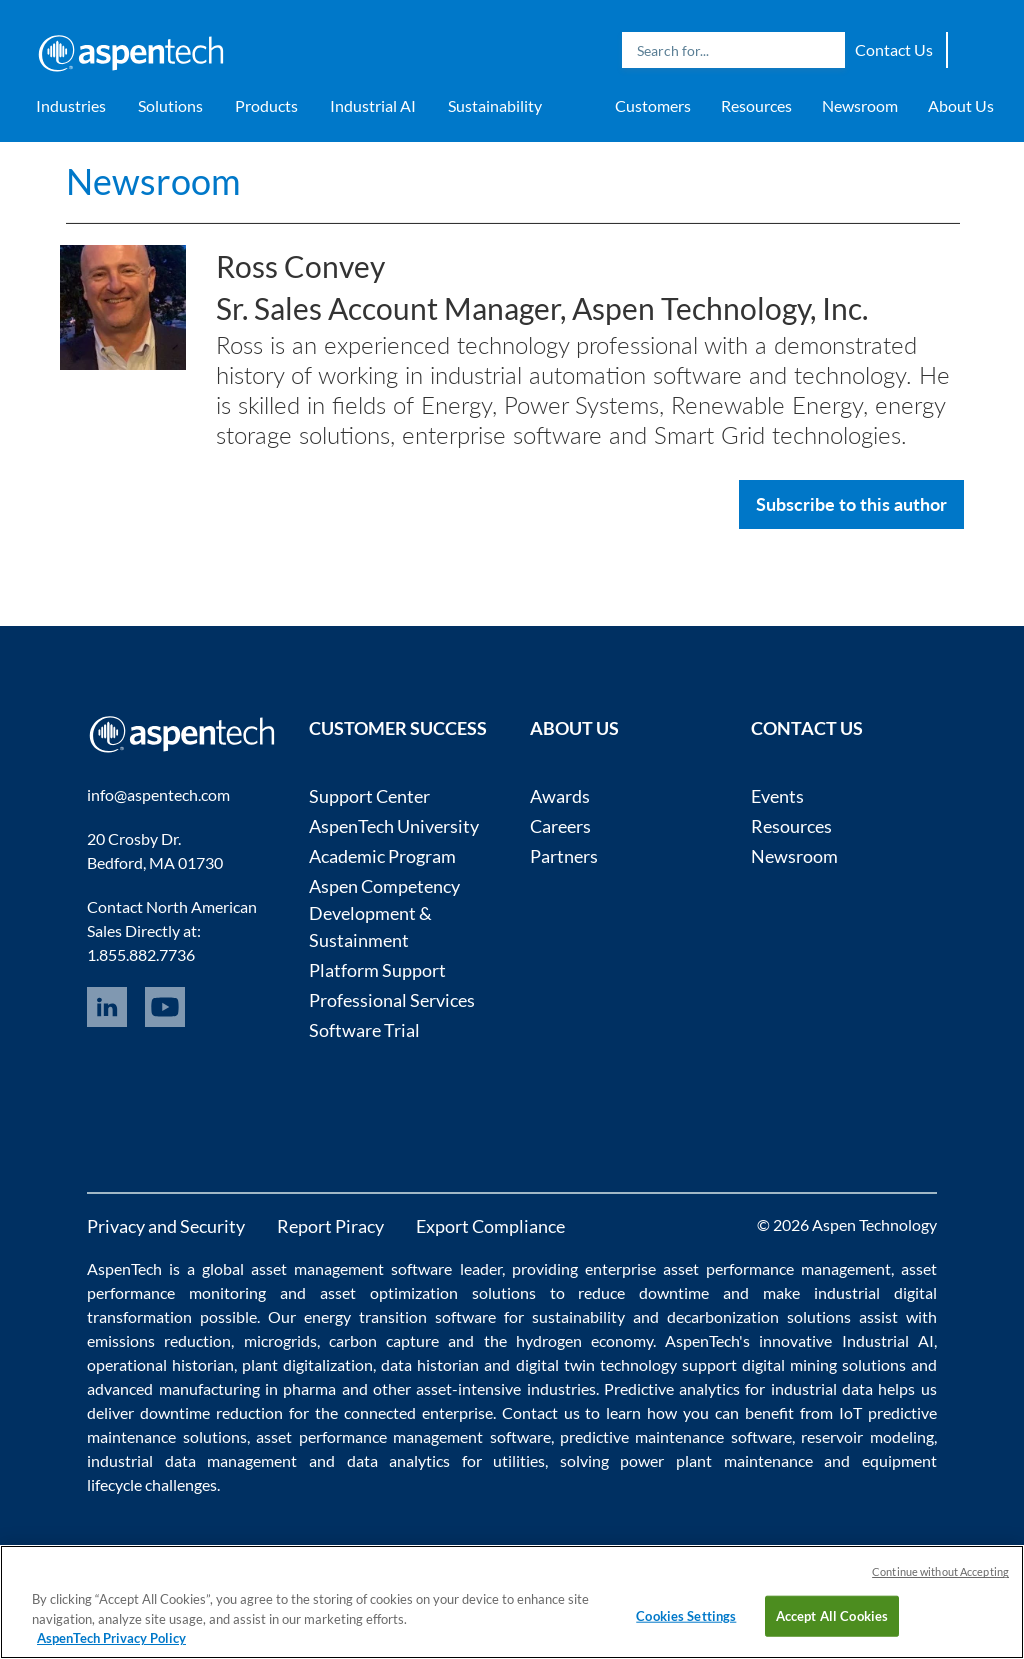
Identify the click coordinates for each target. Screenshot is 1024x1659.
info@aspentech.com (158, 794)
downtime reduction (211, 1412)
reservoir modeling (867, 1436)
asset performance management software (403, 1436)
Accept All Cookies (832, 1615)
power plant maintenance (716, 1460)
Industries (71, 105)
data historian (430, 1364)
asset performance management (777, 1268)
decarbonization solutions (759, 1316)
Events (777, 796)
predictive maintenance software (673, 1436)
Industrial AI (373, 105)
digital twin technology (596, 1364)
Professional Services (392, 1000)
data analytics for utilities (446, 1460)
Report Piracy (330, 1226)
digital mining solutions (824, 1364)
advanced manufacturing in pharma (211, 1388)
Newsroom (860, 105)
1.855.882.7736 (141, 954)
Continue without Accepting (940, 1571)
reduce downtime (643, 1292)
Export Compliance (490, 1226)
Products (266, 105)
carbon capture (384, 1340)
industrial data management (192, 1460)
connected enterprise (418, 1412)
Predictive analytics (672, 1388)
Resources (756, 105)
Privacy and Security (166, 1226)
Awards (560, 796)
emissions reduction (159, 1340)
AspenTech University (394, 826)
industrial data (822, 1388)
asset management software (351, 1268)
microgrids (280, 1340)
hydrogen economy (584, 1340)
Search (825, 50)
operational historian (160, 1364)
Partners (564, 856)
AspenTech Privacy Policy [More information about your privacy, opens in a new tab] (111, 1638)
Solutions (170, 105)
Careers (560, 826)
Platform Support (377, 970)
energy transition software (400, 1316)
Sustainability (495, 105)
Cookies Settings (686, 1615)
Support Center (369, 796)
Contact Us (894, 49)
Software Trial (364, 1030)
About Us (961, 105)
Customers (653, 105)
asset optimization (389, 1292)
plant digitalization (307, 1364)
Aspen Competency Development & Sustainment (384, 913)
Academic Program (382, 856)
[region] (512, 1602)
